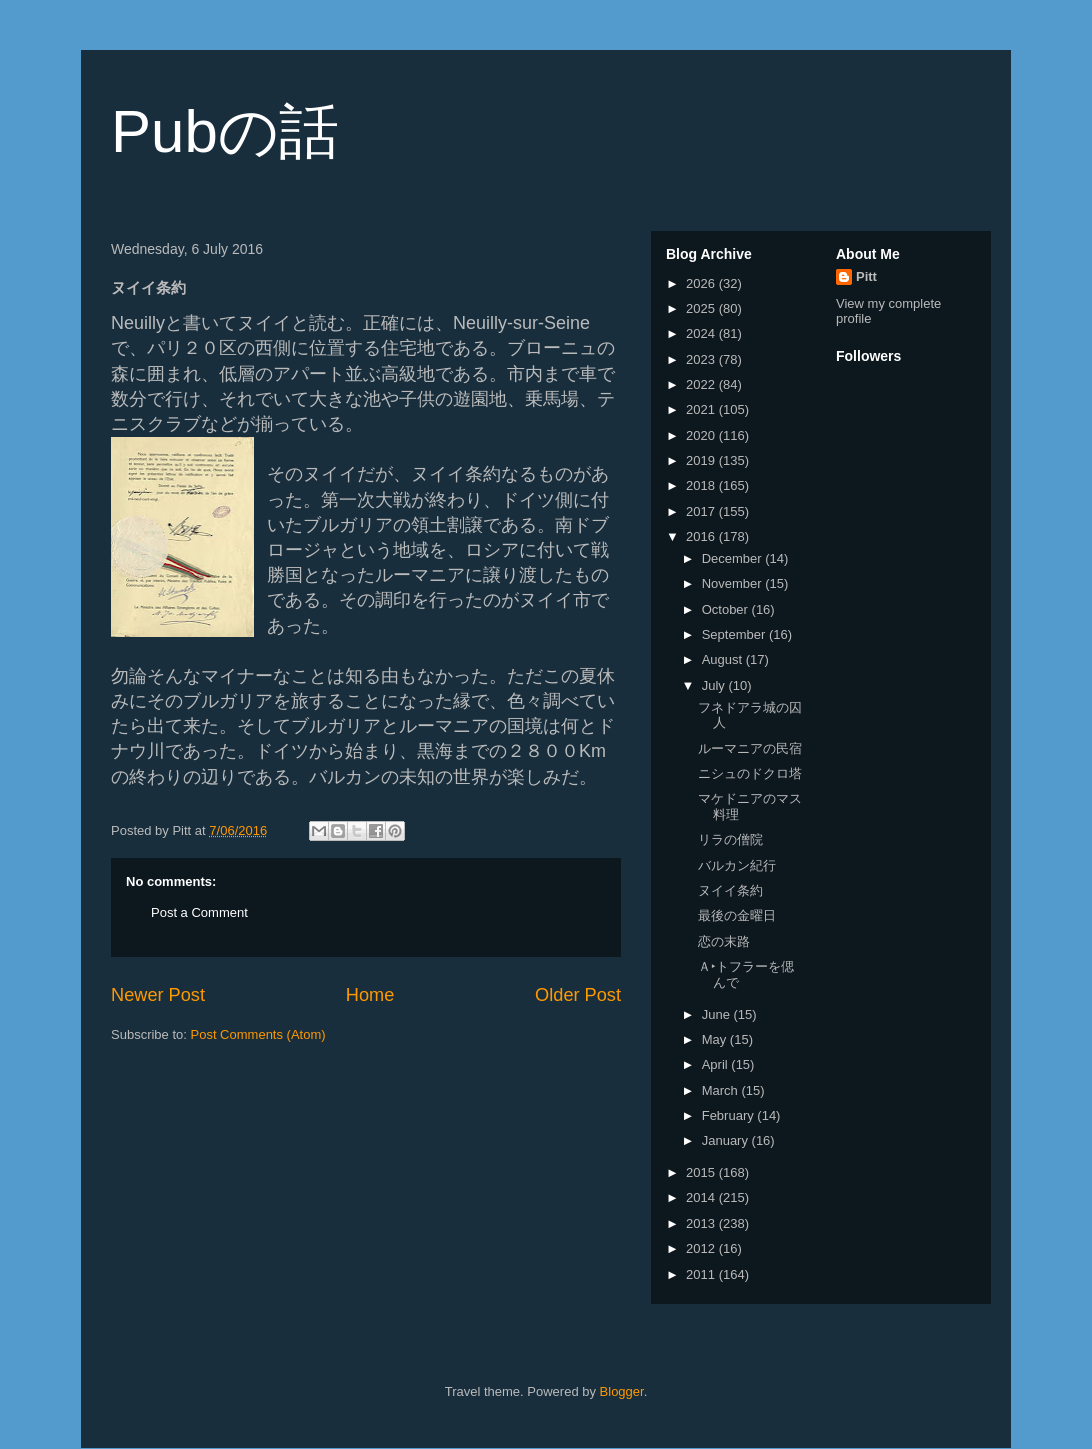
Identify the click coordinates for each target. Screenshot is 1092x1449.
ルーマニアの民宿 (750, 748)
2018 (702, 485)
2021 (702, 409)
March (722, 1090)
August (724, 659)
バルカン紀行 (737, 865)
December (734, 558)
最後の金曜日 (737, 915)
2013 (702, 1223)
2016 (702, 536)
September (735, 634)
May (716, 1039)
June (718, 1014)
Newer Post (158, 995)
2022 (702, 384)
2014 (702, 1197)
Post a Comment (199, 912)
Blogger (622, 1391)
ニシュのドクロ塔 (750, 773)
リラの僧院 (730, 839)
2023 (702, 359)
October (727, 609)
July (715, 685)
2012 (702, 1248)
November (734, 583)
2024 (702, 333)
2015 (702, 1172)
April (717, 1064)
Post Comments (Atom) (258, 1034)
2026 (702, 283)
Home (370, 995)
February (730, 1115)
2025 (702, 308)
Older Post (578, 995)
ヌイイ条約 (730, 890)
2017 (702, 511)
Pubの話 (225, 131)
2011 (702, 1274)
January (727, 1140)
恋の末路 (724, 941)
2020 (702, 435)
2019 (702, 460)
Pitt (866, 276)
